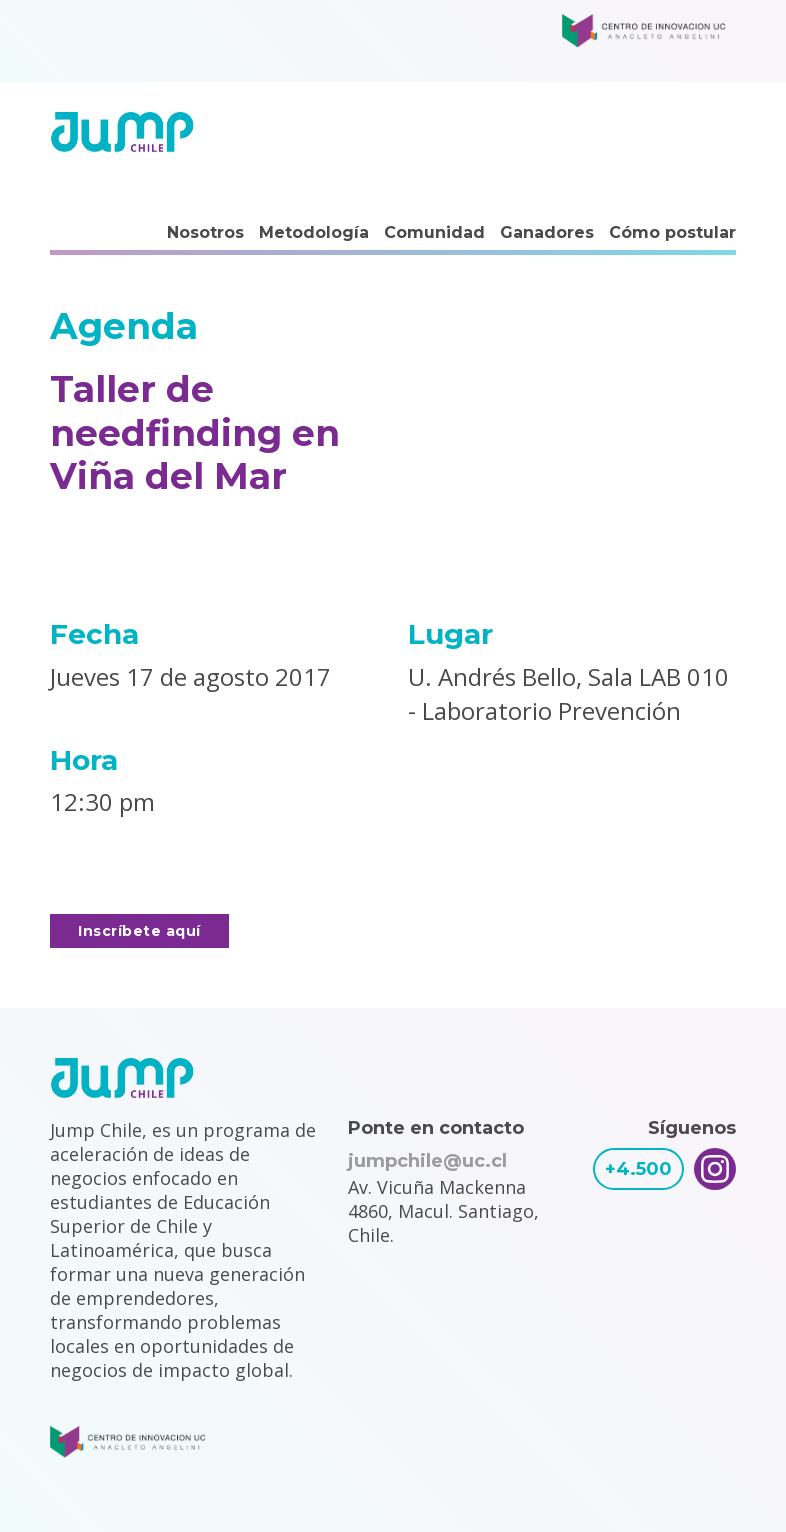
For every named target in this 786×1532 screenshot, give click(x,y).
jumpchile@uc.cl (427, 1161)
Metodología (314, 232)
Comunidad (434, 232)
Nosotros (205, 232)
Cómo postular (672, 232)
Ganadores (547, 232)
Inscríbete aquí (139, 931)
